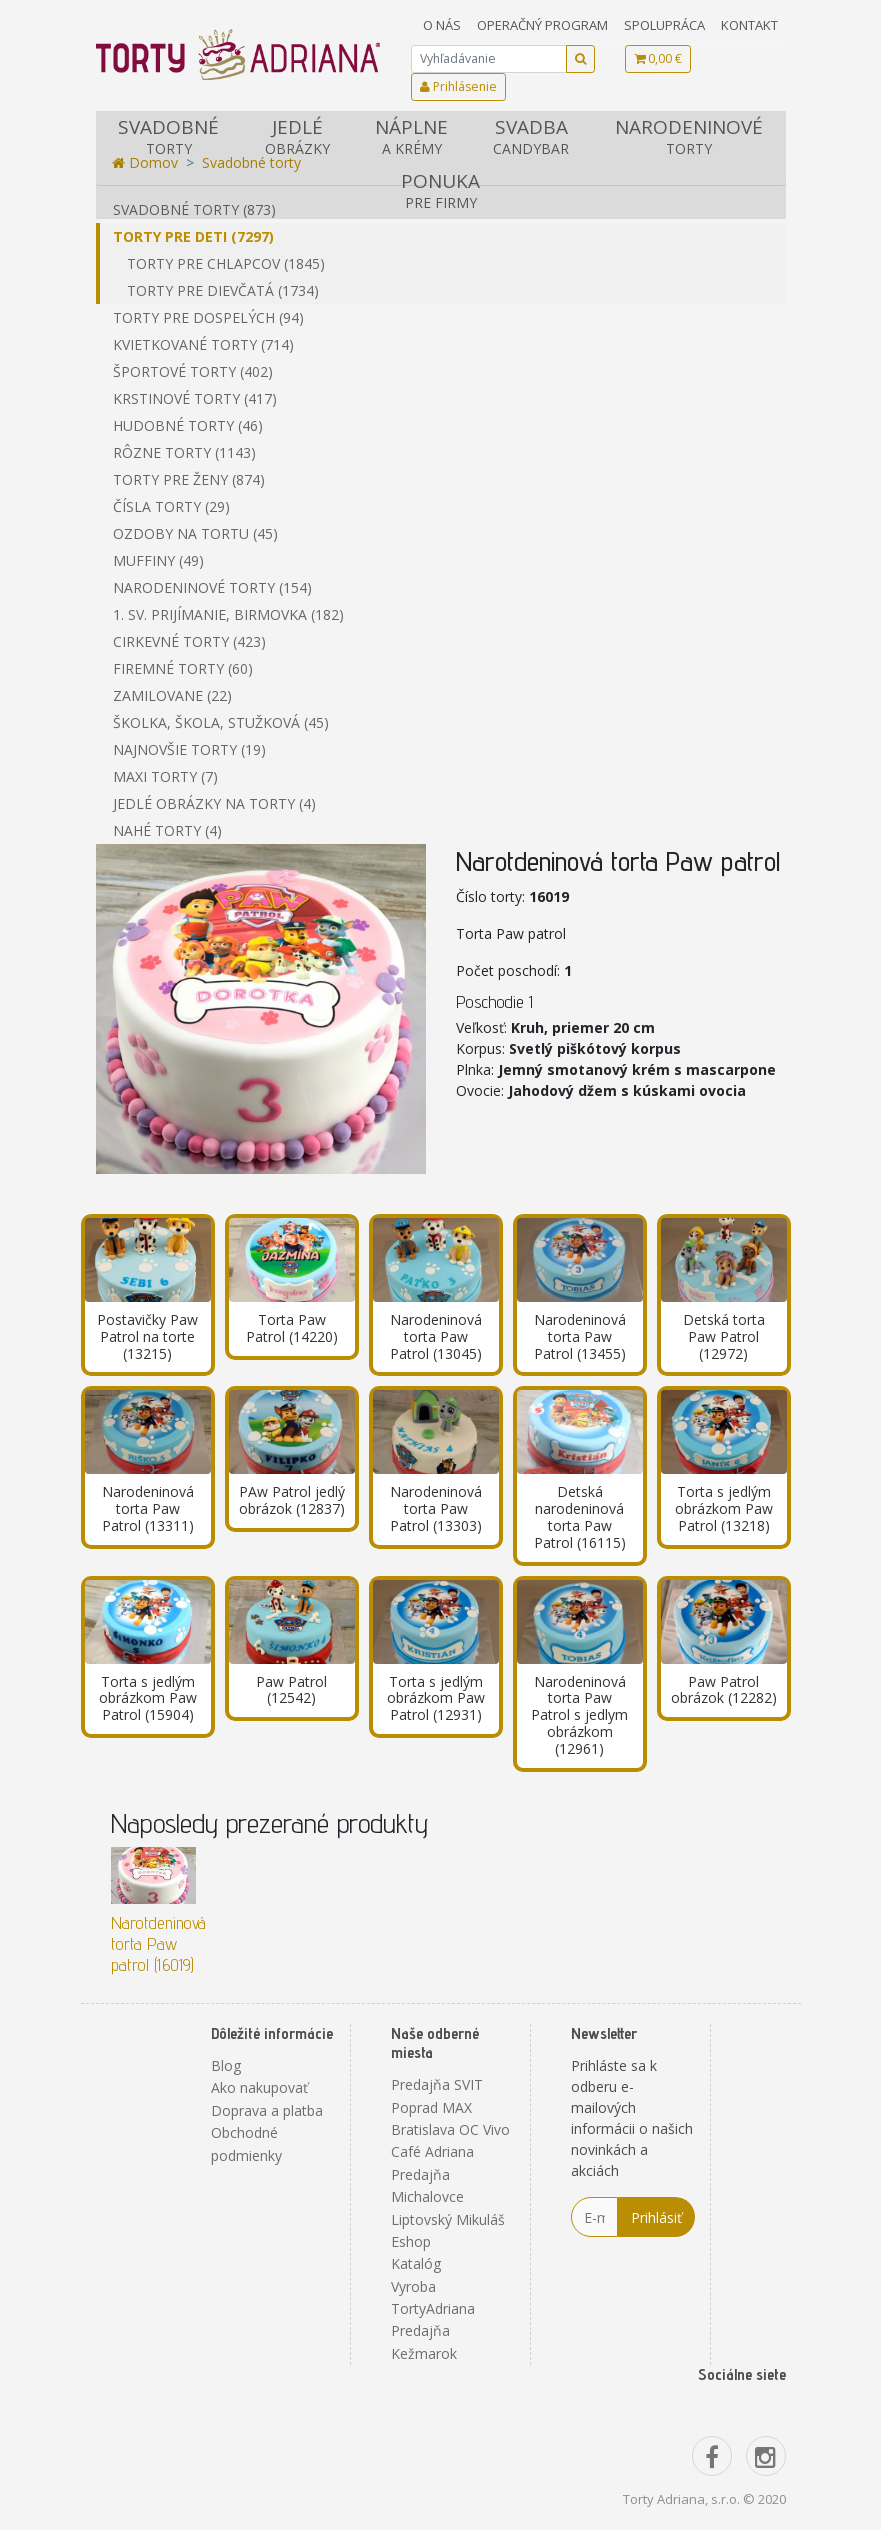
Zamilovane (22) (172, 695)
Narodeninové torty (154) (212, 587)
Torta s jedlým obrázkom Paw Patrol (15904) (148, 1698)
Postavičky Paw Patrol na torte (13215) (147, 1336)
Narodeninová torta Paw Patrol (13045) (436, 1336)
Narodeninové (688, 136)
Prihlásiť (656, 2217)
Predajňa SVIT (437, 2084)
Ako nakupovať (259, 2087)
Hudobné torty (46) (188, 425)
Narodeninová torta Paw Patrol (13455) (580, 1336)
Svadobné (169, 136)
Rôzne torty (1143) (184, 452)
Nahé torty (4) (167, 830)
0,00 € (658, 58)
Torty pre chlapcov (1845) (226, 263)
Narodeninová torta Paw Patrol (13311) (148, 1508)
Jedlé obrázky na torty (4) (214, 803)
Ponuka (441, 190)
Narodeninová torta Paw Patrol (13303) (436, 1508)
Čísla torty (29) (171, 506)
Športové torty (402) (193, 371)
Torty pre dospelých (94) (208, 317)
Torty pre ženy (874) (189, 479)
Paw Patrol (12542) (291, 1690)
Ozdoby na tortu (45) (195, 533)
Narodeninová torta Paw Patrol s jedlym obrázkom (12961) (579, 1715)
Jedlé (297, 136)
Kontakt (749, 25)
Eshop (411, 2241)
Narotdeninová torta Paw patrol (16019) (158, 1943)
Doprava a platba (267, 2110)
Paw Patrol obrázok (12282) (724, 1690)
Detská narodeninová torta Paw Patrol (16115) (580, 1516)
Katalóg (416, 2263)
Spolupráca (664, 25)
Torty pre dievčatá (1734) (223, 290)
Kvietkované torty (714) (203, 344)
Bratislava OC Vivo (450, 2129)
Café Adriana (432, 2151)
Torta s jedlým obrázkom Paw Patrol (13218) (724, 1508)
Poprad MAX (431, 2107)
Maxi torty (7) (165, 776)
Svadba (531, 136)
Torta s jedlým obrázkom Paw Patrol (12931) (436, 1698)
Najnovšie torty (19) (189, 749)
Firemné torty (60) (183, 668)
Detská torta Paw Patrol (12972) (724, 1336)
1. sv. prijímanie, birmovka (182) (228, 614)
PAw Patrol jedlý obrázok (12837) (292, 1500)
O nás (442, 25)
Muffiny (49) (158, 560)
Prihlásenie (458, 86)
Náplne (411, 136)
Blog (226, 2065)
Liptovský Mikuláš (448, 2219)
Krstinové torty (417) (195, 398)
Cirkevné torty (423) (189, 641)
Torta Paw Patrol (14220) (292, 1328)
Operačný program (542, 25)
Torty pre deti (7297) (193, 236)
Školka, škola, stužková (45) (221, 722)
